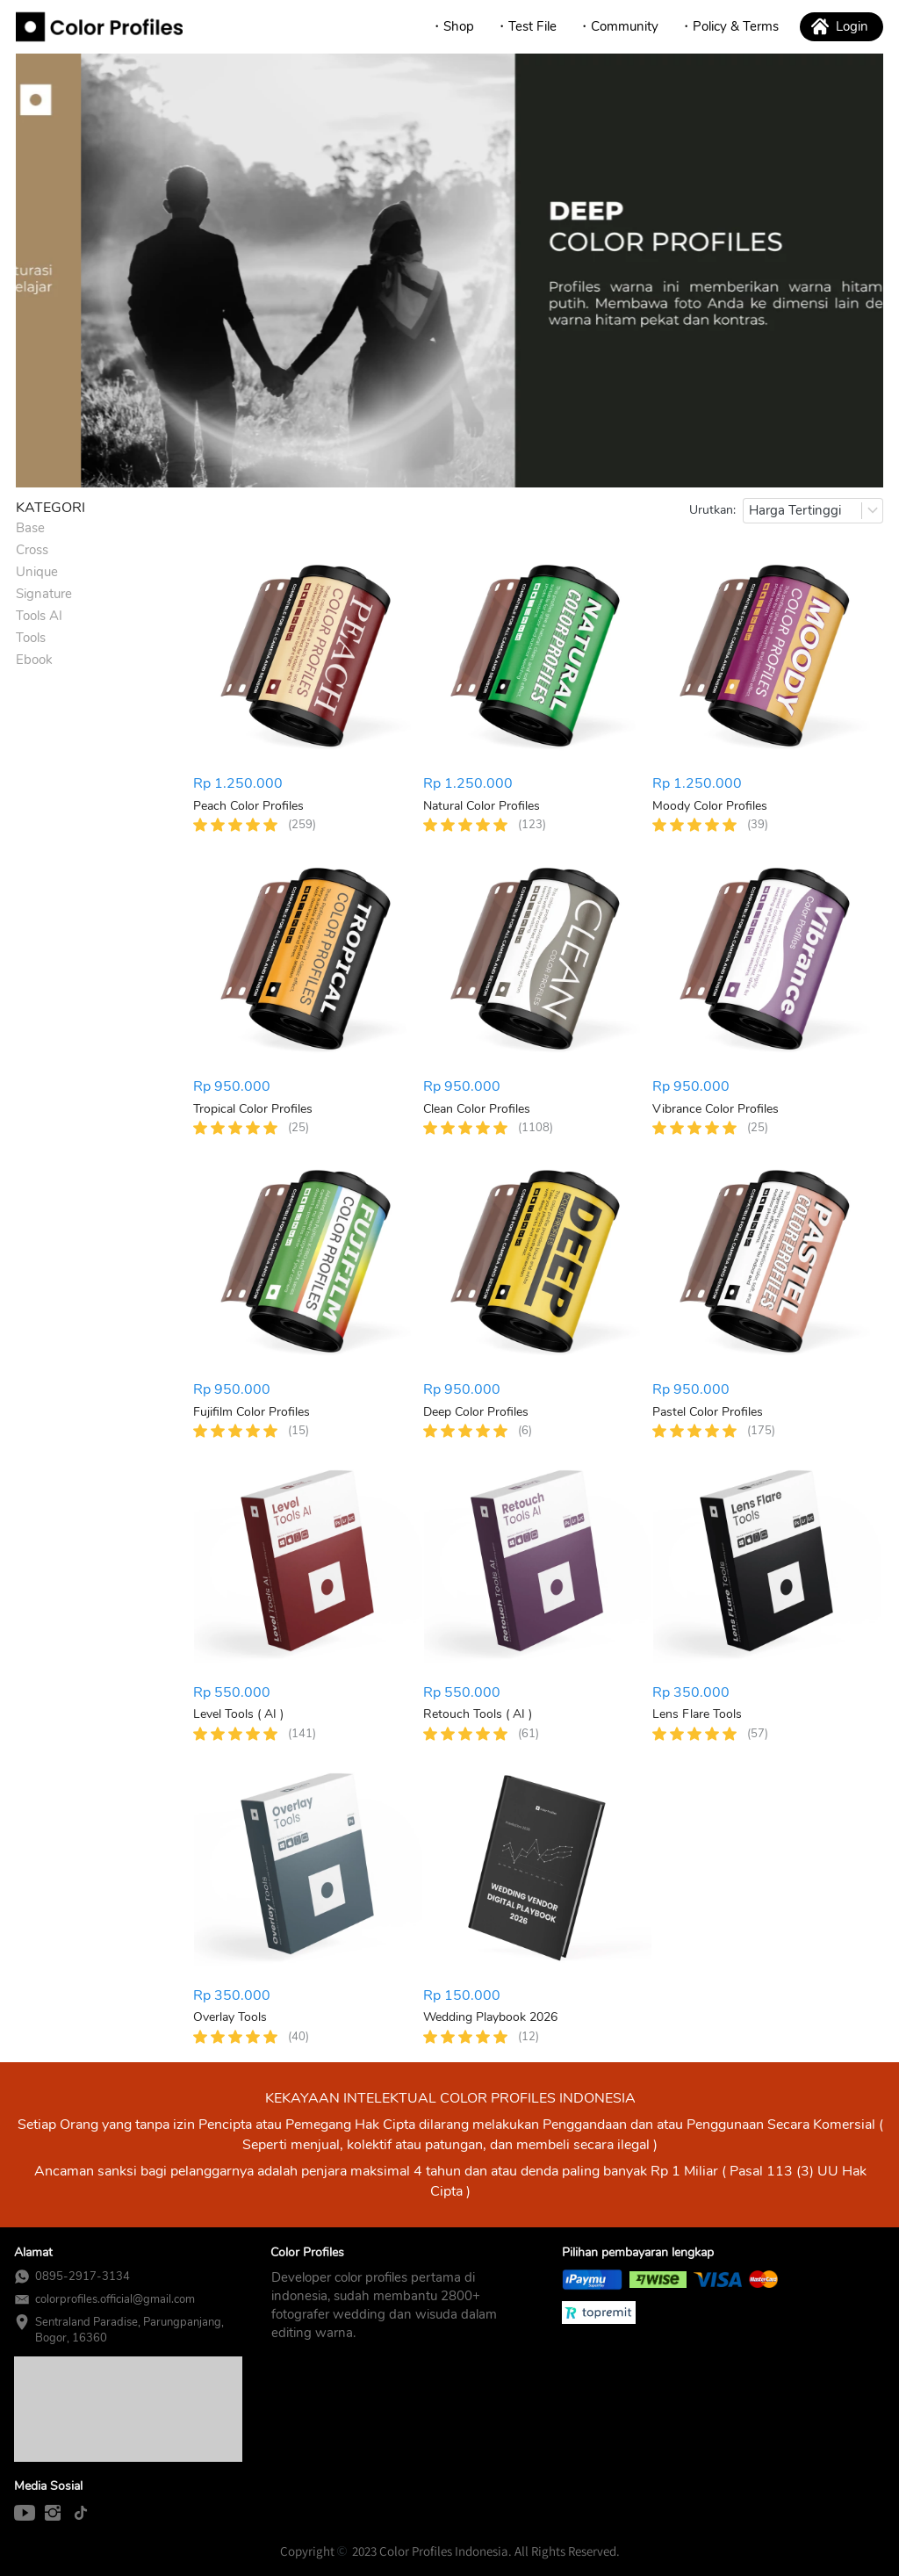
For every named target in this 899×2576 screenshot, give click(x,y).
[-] (24, 2514)
